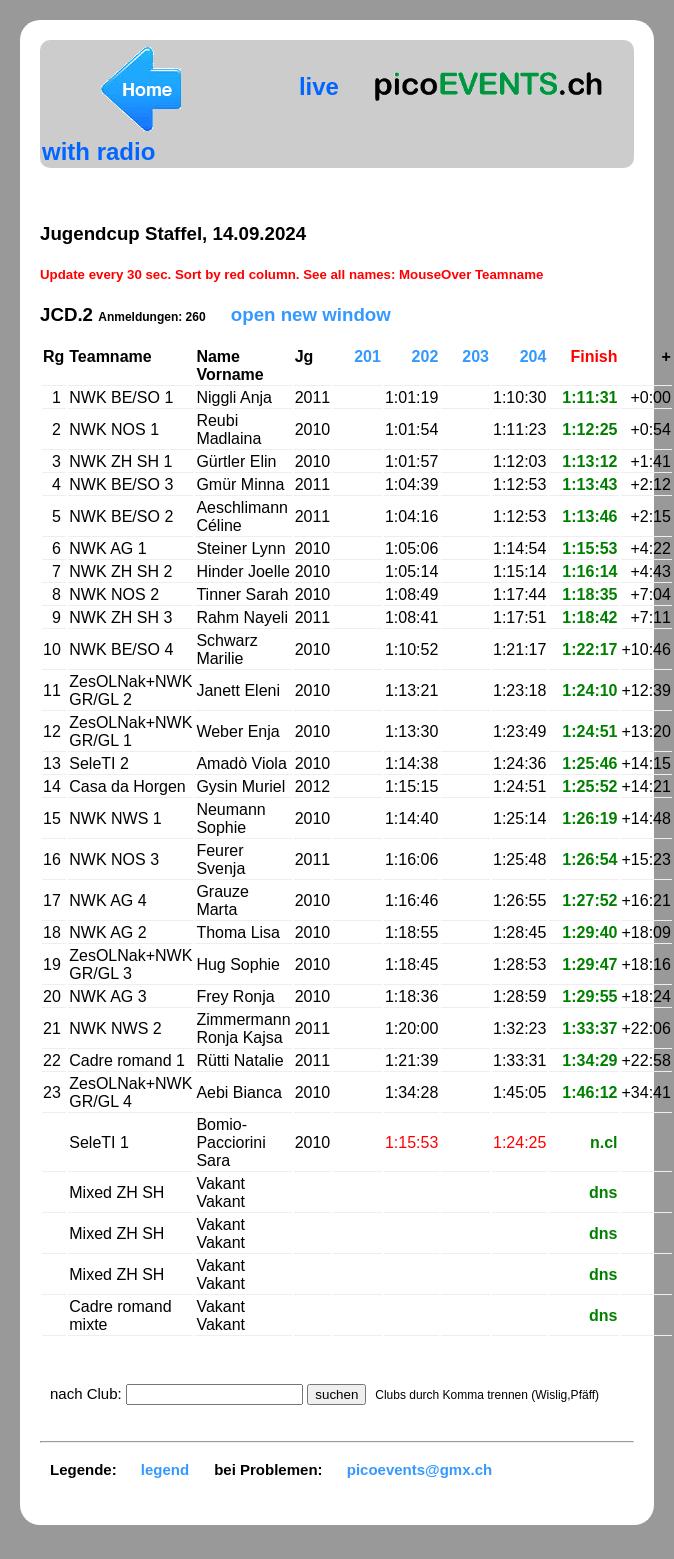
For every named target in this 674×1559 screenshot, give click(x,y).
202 (425, 356)
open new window (311, 314)
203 (475, 356)
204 (533, 356)
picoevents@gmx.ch (420, 1469)
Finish (593, 356)
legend (165, 1469)
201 (367, 356)
